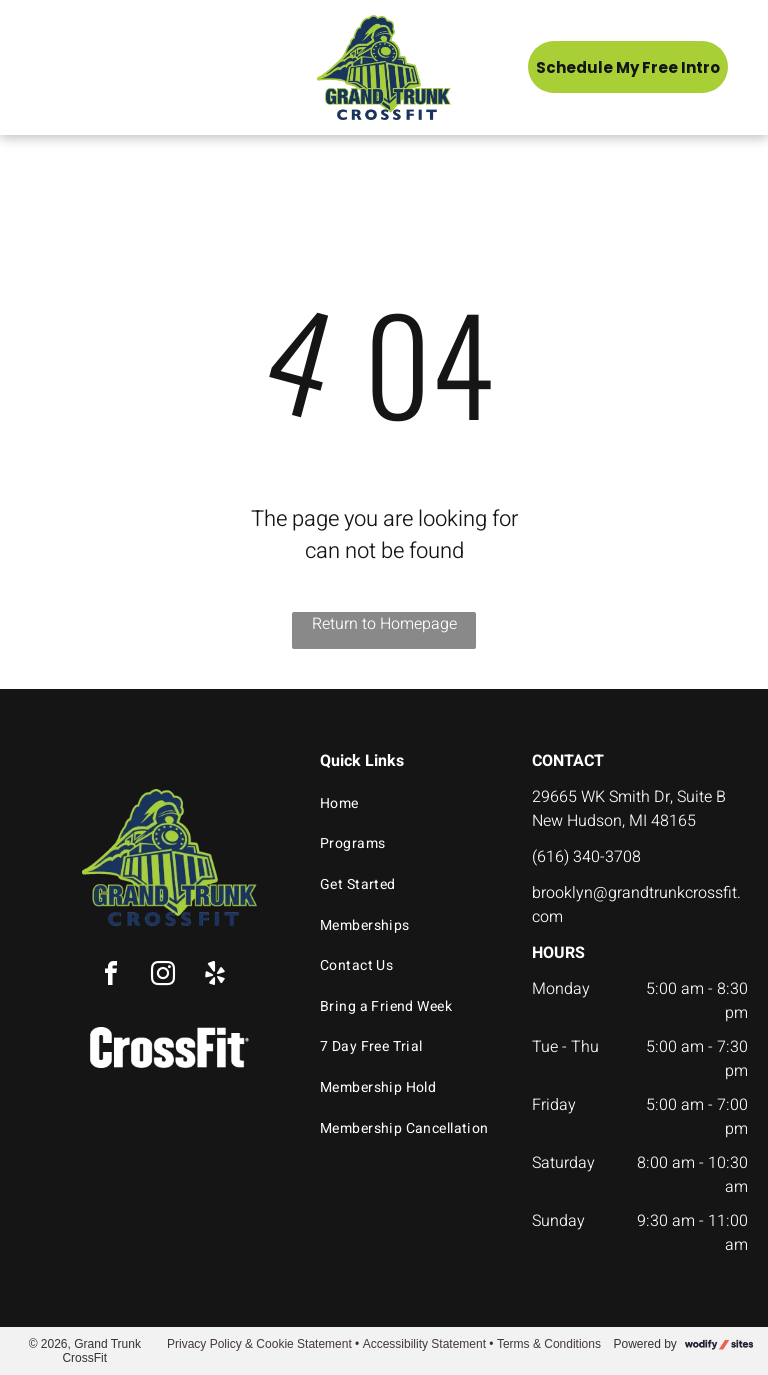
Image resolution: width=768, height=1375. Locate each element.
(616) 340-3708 (586, 857)
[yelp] (215, 976)
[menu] (44, 67)
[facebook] (111, 976)
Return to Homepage (384, 624)
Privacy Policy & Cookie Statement (259, 1344)
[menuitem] (408, 803)
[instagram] (163, 976)
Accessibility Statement (424, 1344)
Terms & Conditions (549, 1344)
